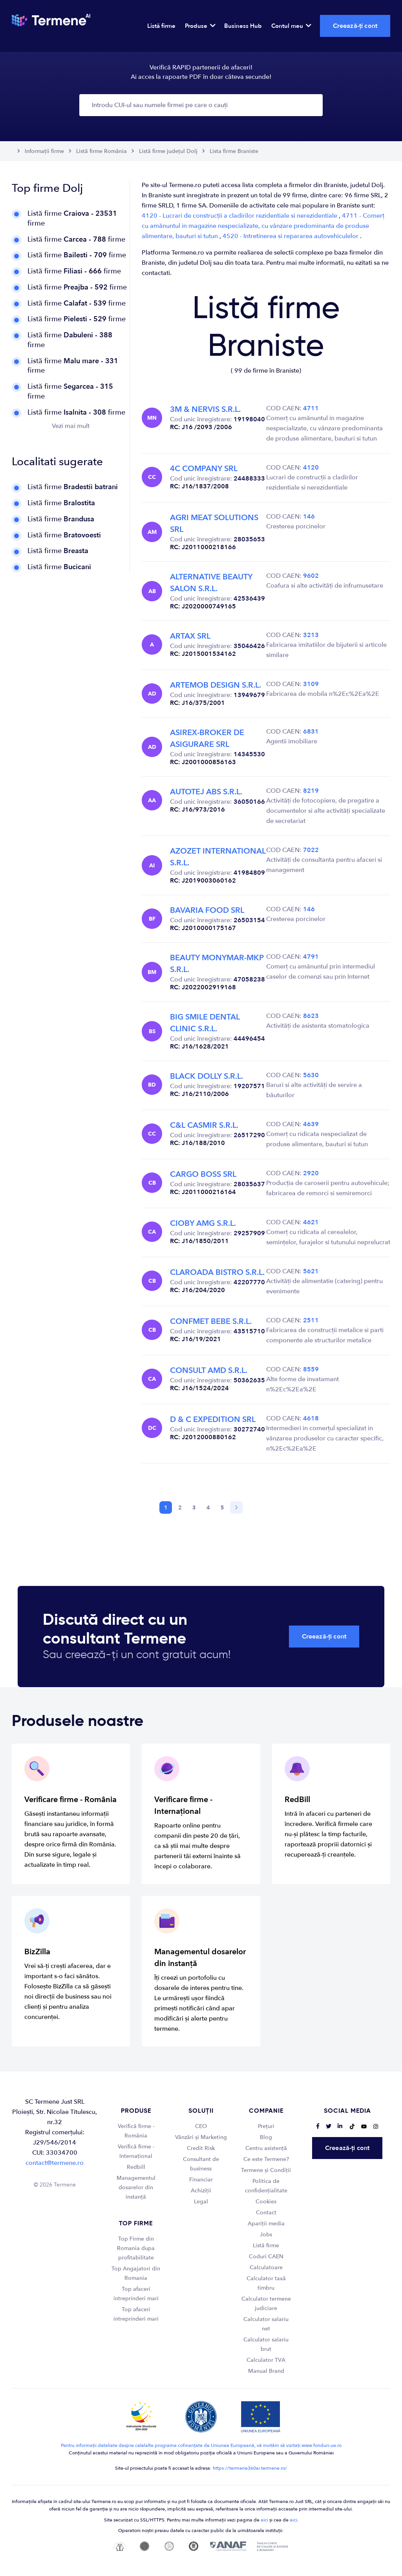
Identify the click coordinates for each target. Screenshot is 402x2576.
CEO (201, 2126)
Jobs (266, 2234)
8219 (311, 790)
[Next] (236, 1507)
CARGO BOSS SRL (203, 1174)
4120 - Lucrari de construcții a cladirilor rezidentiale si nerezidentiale (240, 215)
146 (309, 516)
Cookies (266, 2201)
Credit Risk (201, 2148)
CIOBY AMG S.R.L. (203, 1223)
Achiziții (201, 2190)
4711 (311, 408)
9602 (311, 576)
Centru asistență (266, 2148)
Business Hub (243, 26)
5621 (311, 1271)
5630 (311, 1075)
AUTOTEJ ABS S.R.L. (206, 791)
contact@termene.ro (55, 2163)
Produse (200, 26)
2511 (311, 1320)
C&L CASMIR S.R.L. (204, 1125)
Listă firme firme (72, 218)
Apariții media (266, 2223)
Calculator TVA (266, 2360)
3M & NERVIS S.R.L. (205, 409)
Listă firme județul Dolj (168, 151)
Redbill (136, 2167)
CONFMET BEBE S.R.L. (211, 1321)
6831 (311, 731)
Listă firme (161, 26)
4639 (311, 1124)
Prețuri (266, 2126)
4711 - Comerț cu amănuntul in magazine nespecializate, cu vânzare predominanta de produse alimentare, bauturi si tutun (263, 225)
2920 (311, 1173)
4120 (311, 467)
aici (264, 2520)
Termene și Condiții (266, 2170)
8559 (311, 1369)
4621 (311, 1222)
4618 (311, 1418)
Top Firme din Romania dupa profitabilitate (136, 2248)
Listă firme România (101, 151)
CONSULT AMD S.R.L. (208, 1370)
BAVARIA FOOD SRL (207, 910)
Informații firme (44, 151)
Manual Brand (266, 2371)
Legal (201, 2201)
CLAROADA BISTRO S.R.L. (217, 1272)
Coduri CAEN (266, 2256)
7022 (311, 850)
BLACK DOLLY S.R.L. (206, 1076)
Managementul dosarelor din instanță (136, 2187)
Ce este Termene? (266, 2159)
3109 (311, 684)
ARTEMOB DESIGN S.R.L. (215, 685)
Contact (266, 2212)
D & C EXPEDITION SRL (213, 1419)
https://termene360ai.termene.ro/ (250, 2468)
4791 (311, 956)
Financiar (201, 2179)
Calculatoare (266, 2267)
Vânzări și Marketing (201, 2137)
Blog (266, 2137)
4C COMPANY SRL (204, 468)
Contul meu (291, 26)
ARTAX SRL (190, 636)
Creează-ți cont (355, 26)
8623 (311, 1016)
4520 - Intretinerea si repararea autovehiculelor (291, 236)
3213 (311, 635)
